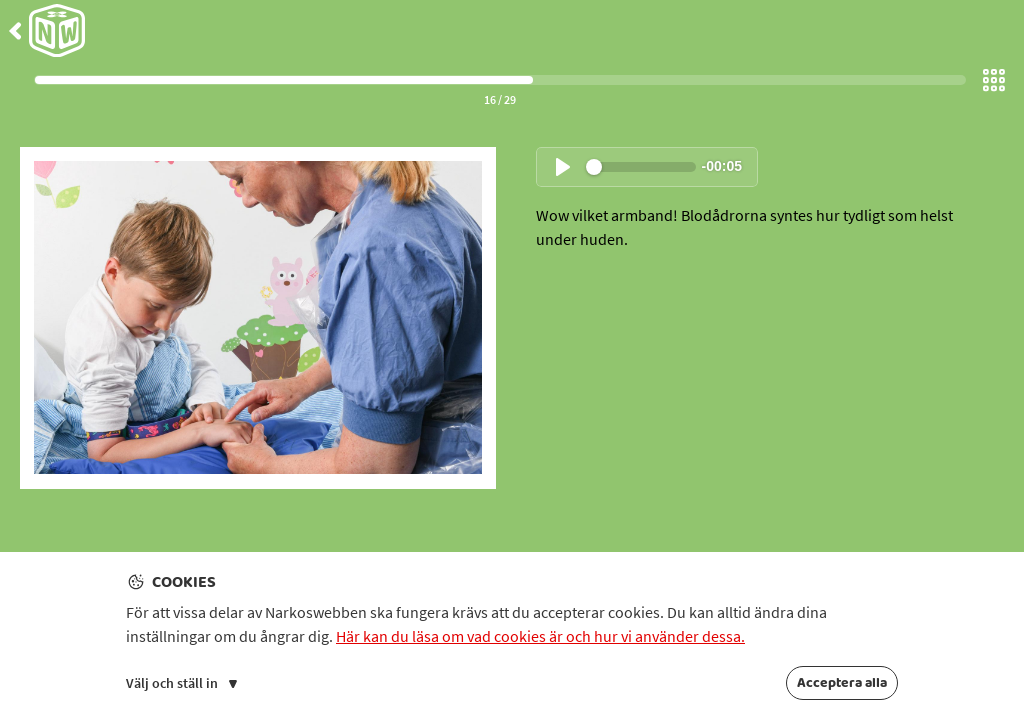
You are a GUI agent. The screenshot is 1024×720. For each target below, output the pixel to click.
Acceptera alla (842, 683)
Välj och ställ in (181, 683)
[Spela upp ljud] (563, 167)
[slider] (641, 167)
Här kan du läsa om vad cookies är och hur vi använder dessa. (540, 636)
